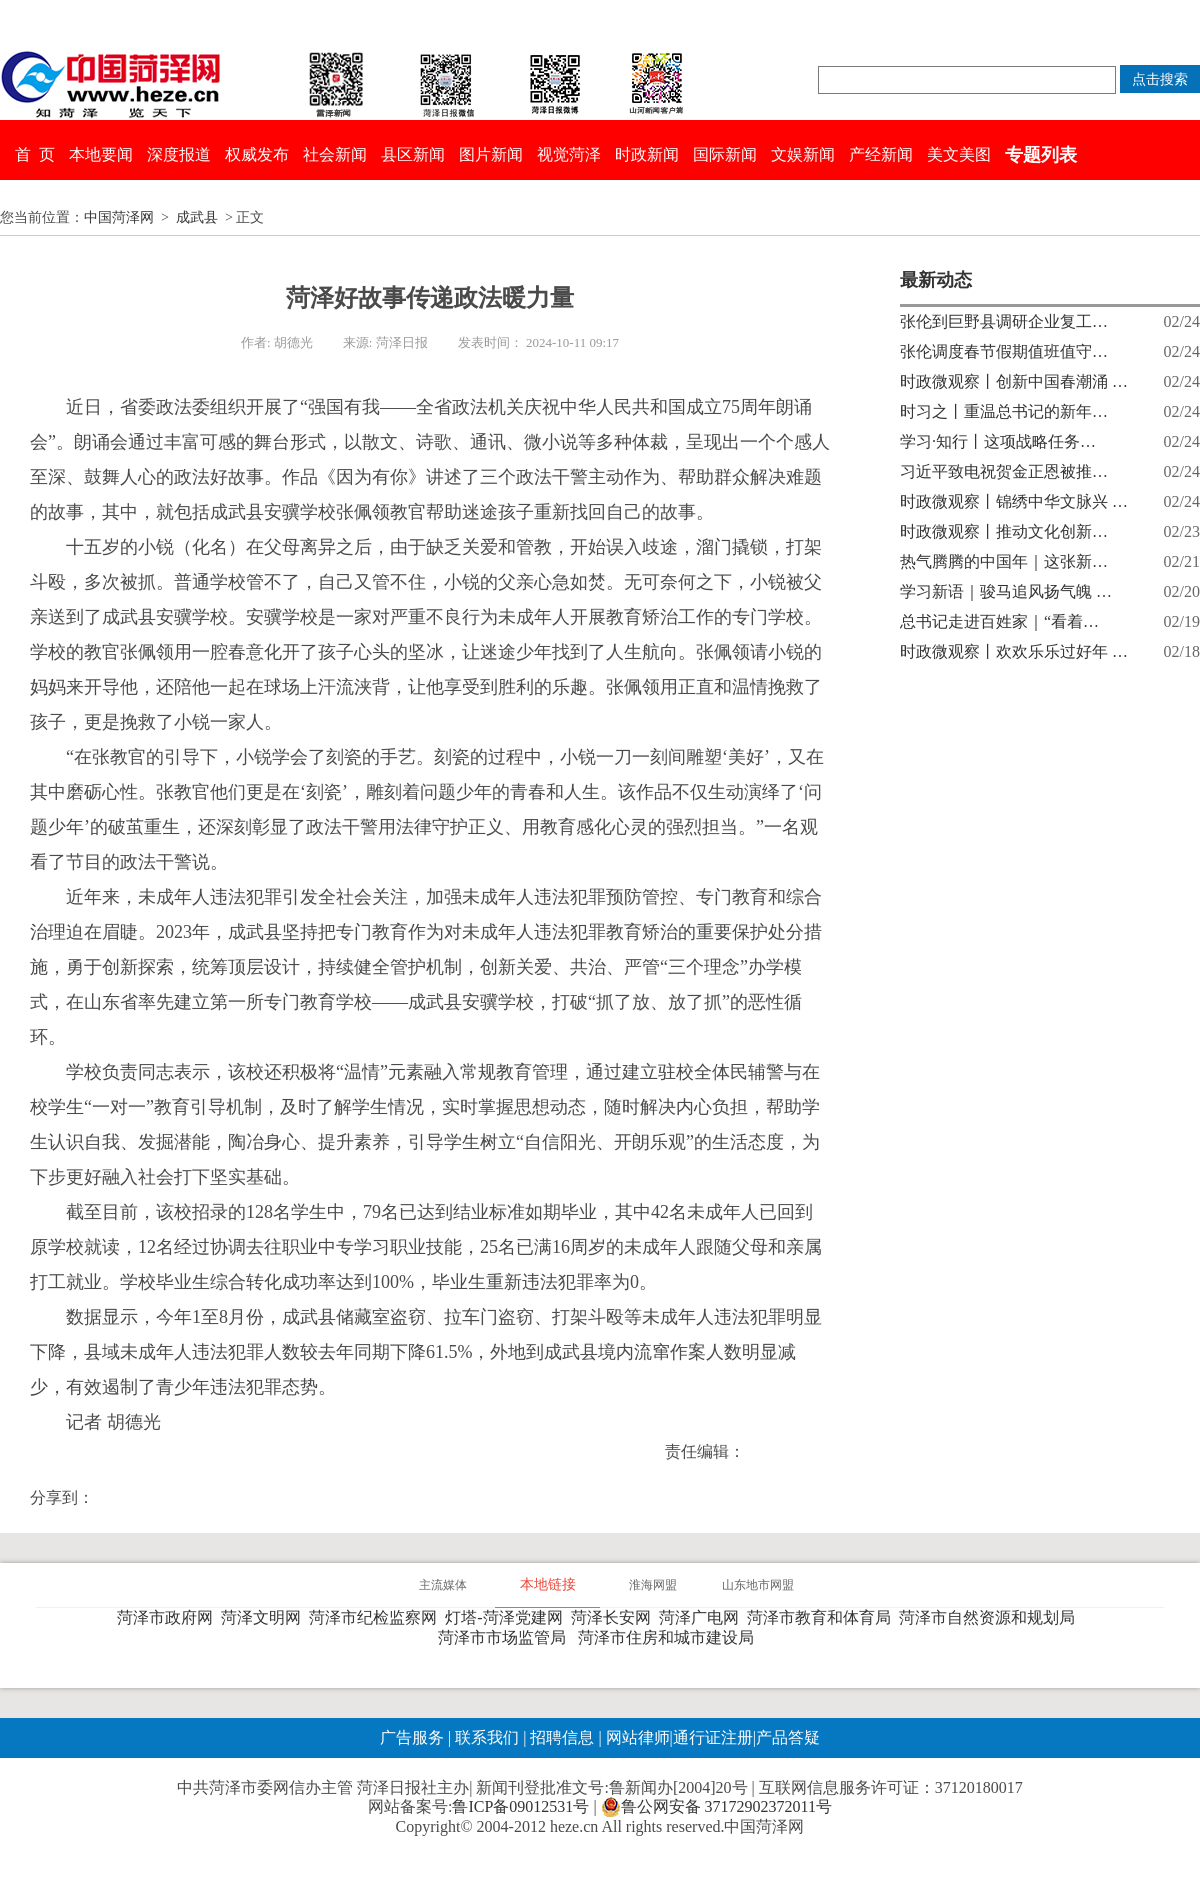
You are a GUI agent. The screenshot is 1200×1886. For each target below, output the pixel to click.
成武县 (197, 217)
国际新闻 (725, 154)
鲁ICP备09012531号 (520, 1806)
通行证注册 (713, 1737)
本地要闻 (101, 154)
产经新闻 (881, 154)
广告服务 (412, 1737)
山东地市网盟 (758, 1585)
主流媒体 (443, 1585)
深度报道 (179, 154)
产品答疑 (788, 1737)
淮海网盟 (653, 1585)
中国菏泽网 (119, 217)
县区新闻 (413, 154)
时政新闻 (647, 154)
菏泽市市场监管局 (506, 1637)
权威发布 (257, 154)
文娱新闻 (803, 154)
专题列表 (1041, 155)
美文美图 (959, 154)
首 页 (35, 154)
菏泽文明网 (265, 1617)
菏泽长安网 (615, 1617)
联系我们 (487, 1737)
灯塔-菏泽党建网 (507, 1617)
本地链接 (548, 1584)
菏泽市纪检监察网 (377, 1617)
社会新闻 (335, 154)
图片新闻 (491, 154)
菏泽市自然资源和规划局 (991, 1617)
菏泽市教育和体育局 (823, 1617)
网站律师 (636, 1737)
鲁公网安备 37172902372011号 (716, 1807)
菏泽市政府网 (169, 1617)
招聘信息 (562, 1737)
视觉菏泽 (569, 154)
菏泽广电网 (703, 1617)
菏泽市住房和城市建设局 (670, 1637)
